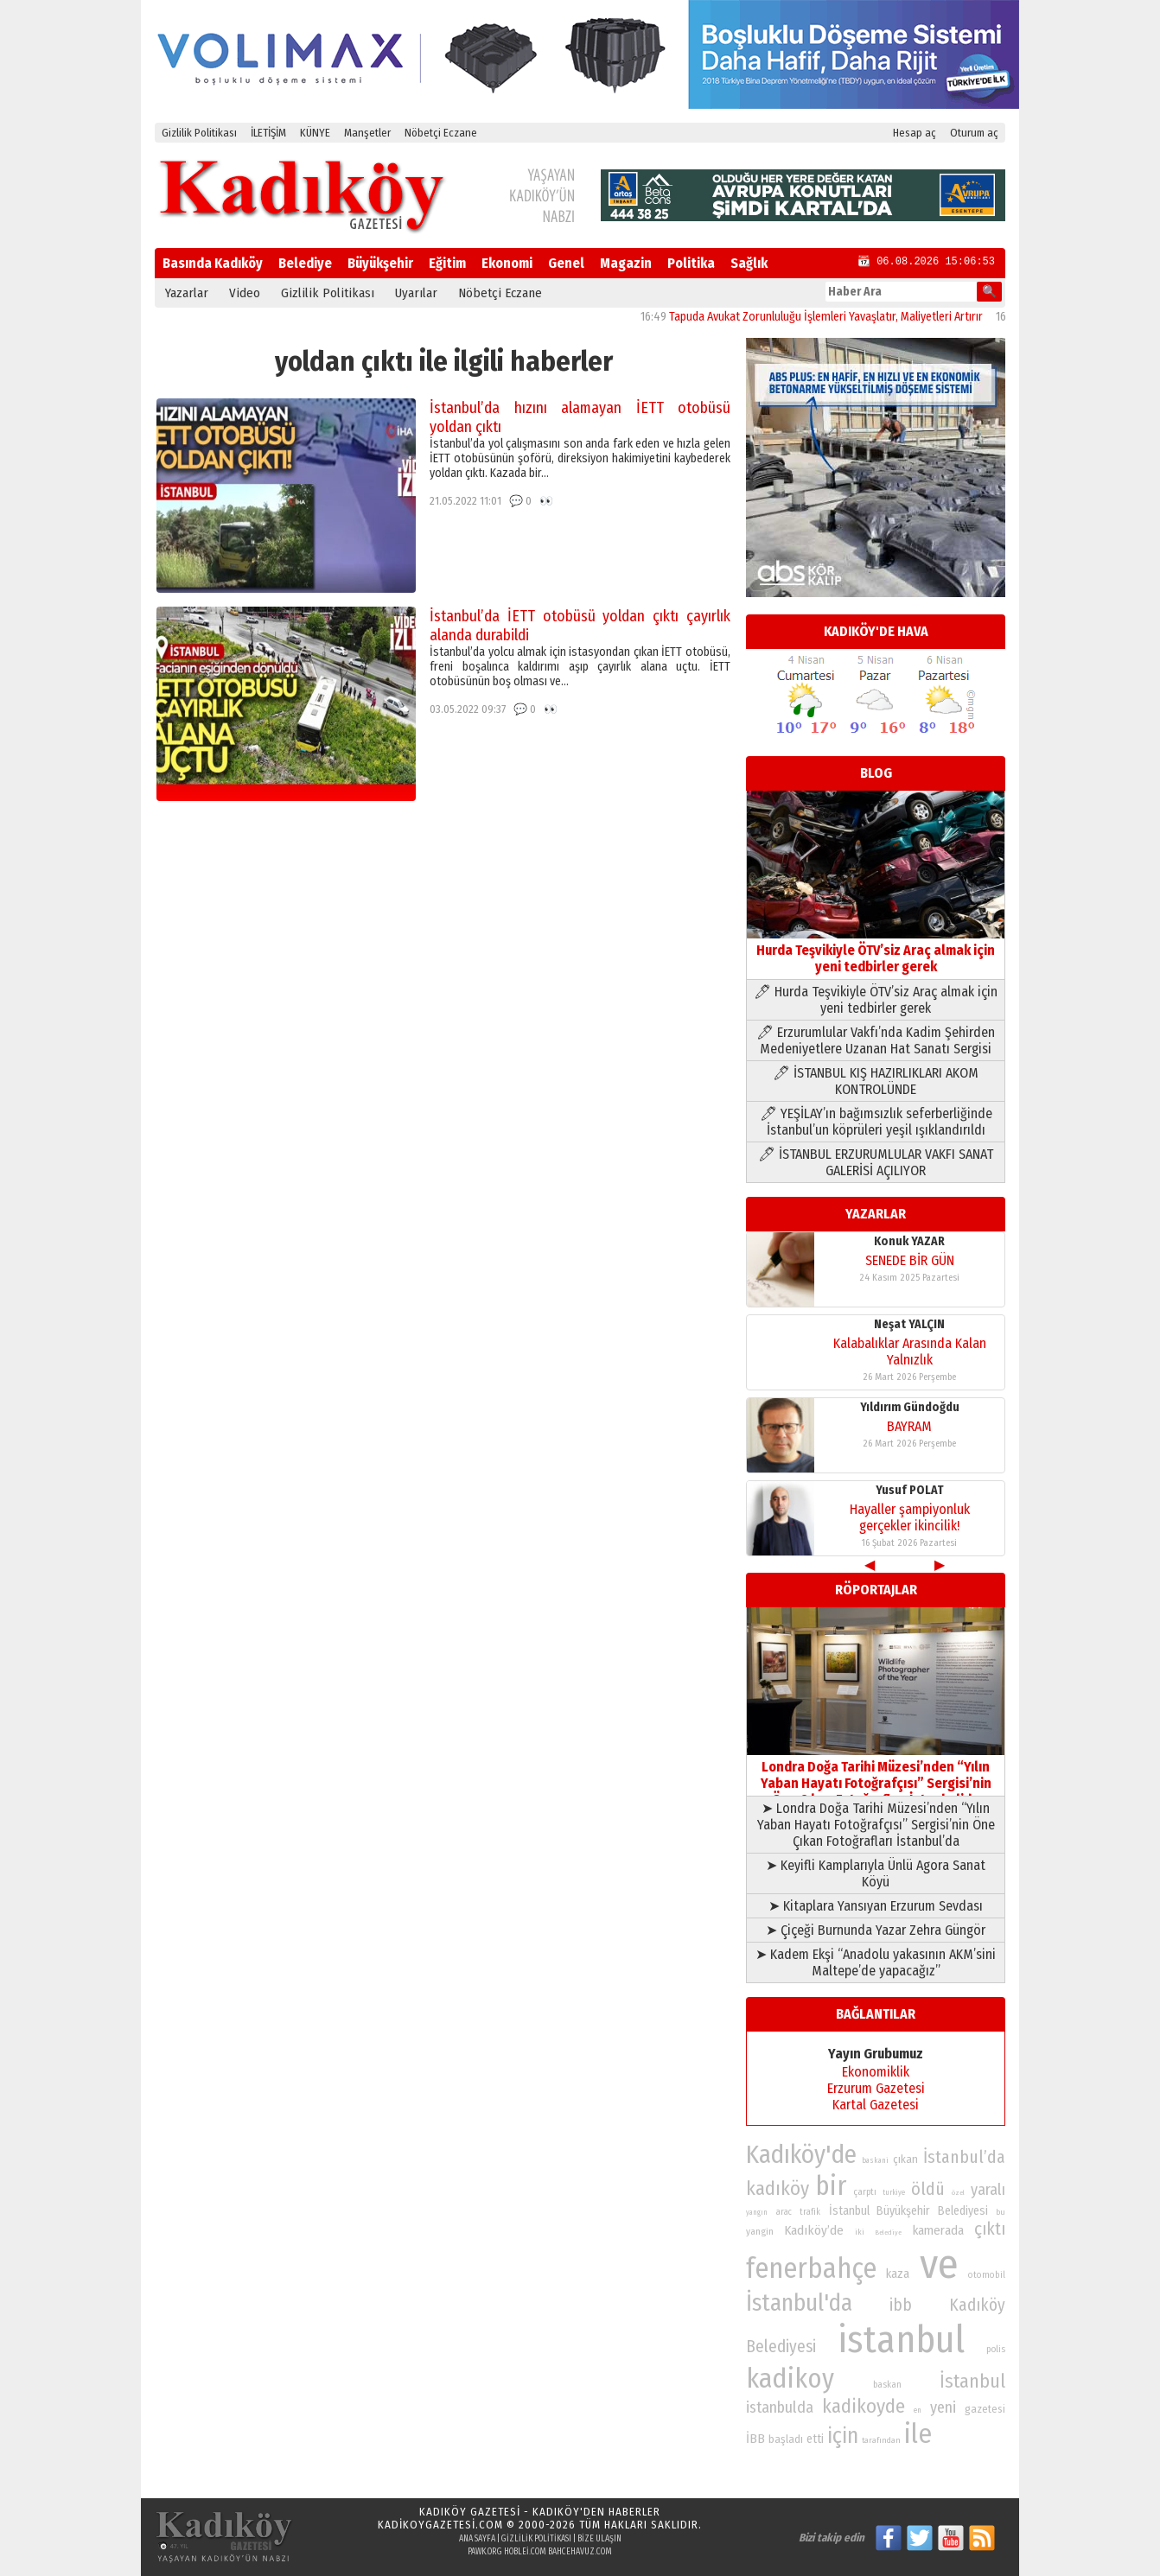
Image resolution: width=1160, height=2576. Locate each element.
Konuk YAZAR (909, 1241)
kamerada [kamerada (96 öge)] (938, 2230)
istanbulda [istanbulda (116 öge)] (779, 2407)
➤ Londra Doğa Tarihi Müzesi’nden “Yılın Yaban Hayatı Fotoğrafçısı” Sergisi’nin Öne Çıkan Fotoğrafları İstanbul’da (876, 1824)
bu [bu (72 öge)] (1000, 2212)
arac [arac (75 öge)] (784, 2212)
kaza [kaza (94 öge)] (897, 2274)
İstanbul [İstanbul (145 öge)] (972, 2381)
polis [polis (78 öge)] (995, 2349)
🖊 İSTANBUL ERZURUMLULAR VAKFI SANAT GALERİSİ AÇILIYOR (875, 1162)
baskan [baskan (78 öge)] (887, 2384)
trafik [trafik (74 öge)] (810, 2212)
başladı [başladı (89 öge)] (785, 2439)
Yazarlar (186, 293)
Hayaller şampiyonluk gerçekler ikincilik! (910, 1517)
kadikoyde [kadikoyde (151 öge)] (863, 2406)
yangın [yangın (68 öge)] (757, 2212)
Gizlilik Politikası (199, 132)
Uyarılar (416, 293)
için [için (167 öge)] (842, 2436)
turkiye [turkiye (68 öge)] (894, 2192)
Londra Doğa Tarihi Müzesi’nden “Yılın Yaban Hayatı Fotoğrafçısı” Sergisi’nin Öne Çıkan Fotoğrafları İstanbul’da (875, 1775)
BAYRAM (909, 1426)
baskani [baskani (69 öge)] (875, 2160)
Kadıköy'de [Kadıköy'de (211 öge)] (801, 2155)
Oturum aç (974, 132)
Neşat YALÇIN (909, 1324)
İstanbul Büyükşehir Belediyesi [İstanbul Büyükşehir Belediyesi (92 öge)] (908, 2211)
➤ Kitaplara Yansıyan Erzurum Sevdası (875, 1906)
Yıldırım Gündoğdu (909, 1407)
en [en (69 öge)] (917, 2410)
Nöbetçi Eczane (441, 132)
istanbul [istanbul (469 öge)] (901, 2340)
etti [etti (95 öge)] (815, 2439)
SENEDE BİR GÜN (909, 1260)
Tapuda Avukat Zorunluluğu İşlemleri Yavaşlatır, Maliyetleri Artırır (839, 316)
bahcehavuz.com (580, 2552)
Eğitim (447, 263)
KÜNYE (315, 132)
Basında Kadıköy (213, 263)
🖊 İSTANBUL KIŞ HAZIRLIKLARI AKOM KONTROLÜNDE (875, 1081)
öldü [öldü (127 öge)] (928, 2188)
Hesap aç (914, 132)
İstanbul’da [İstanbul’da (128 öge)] (964, 2157)
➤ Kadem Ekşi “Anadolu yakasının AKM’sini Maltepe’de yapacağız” (875, 1962)
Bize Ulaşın (599, 2539)
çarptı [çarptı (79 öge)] (864, 2192)
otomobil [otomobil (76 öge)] (986, 2274)
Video (244, 293)
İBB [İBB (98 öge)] (755, 2438)
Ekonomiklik (875, 2072)
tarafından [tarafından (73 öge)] (881, 2440)
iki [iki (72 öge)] (859, 2231)
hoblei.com (525, 2552)
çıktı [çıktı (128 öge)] (989, 2228)
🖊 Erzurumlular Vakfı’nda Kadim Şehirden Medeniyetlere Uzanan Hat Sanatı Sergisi (875, 1040)
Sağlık (749, 263)
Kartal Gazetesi (875, 2104)
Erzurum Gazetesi (876, 2088)
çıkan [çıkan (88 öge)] (905, 2159)
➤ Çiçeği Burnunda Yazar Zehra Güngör (875, 1930)
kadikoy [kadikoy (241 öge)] (790, 2379)
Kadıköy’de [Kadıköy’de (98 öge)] (814, 2230)
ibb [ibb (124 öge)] (900, 2305)
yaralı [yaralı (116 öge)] (988, 2189)
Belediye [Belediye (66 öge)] (888, 2232)
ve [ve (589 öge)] (939, 2264)
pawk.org (485, 2552)
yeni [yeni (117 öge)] (943, 2407)
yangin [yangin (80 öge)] (760, 2231)
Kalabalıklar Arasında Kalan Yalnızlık (909, 1351)
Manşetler (367, 132)
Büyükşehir (380, 263)
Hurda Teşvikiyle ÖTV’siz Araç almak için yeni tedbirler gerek (875, 950)
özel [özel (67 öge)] (958, 2193)
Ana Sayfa (477, 2539)
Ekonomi (506, 263)
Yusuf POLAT (910, 1490)
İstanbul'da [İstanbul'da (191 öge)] (799, 2303)
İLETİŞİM (268, 132)
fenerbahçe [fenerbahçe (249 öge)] (811, 2269)
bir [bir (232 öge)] (830, 2186)
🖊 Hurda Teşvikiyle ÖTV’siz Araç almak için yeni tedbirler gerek (875, 999)
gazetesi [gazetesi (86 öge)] (985, 2408)
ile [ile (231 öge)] (918, 2434)
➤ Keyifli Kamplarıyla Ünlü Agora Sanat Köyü (875, 1873)
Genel (566, 263)
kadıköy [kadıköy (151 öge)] (777, 2188)
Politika (691, 263)
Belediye (305, 263)
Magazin (626, 263)
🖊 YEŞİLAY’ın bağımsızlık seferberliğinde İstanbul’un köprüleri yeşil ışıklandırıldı (876, 1121)
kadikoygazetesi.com (440, 2524)
